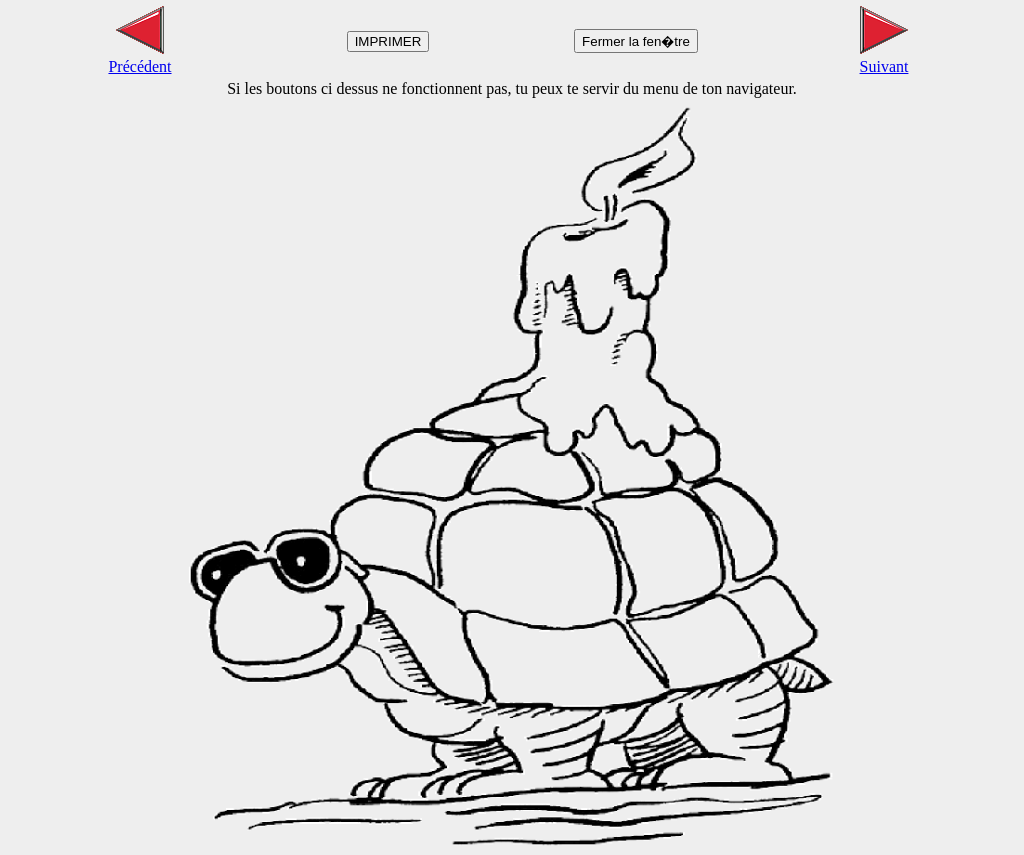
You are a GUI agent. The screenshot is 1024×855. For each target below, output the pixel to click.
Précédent (139, 57)
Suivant (884, 57)
